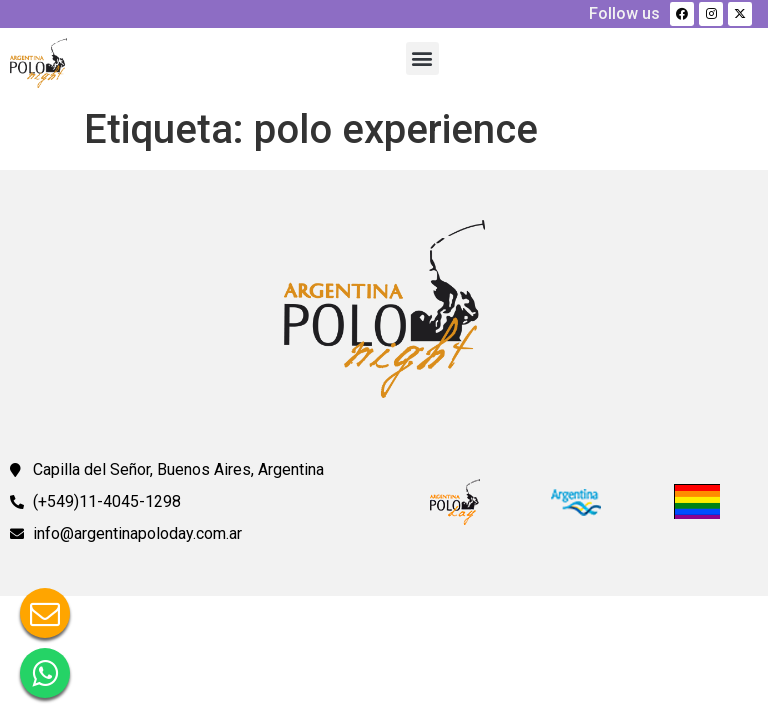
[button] (422, 58)
